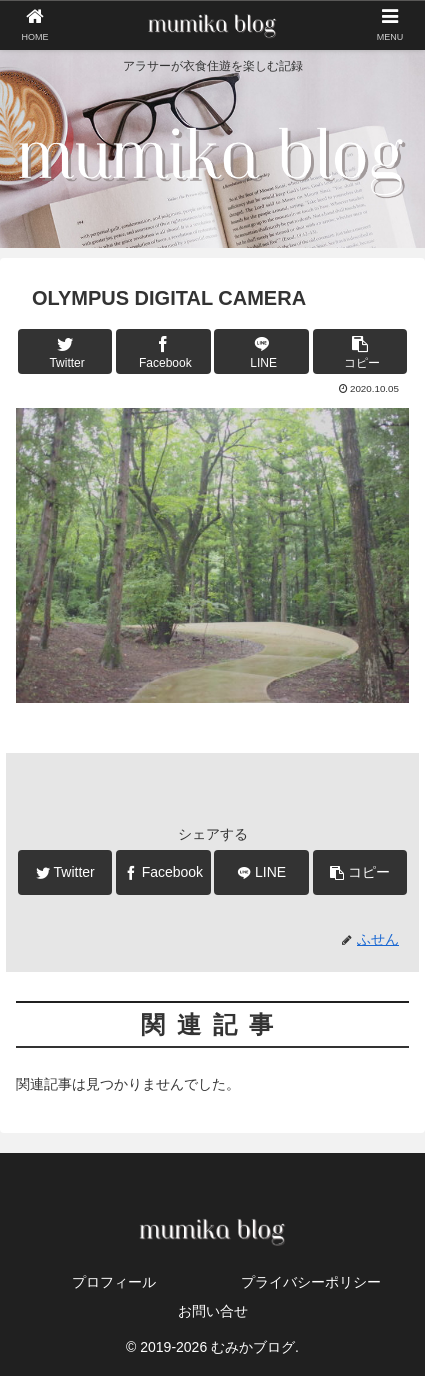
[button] (360, 351)
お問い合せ (213, 1311)
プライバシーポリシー (311, 1282)
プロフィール (114, 1282)
